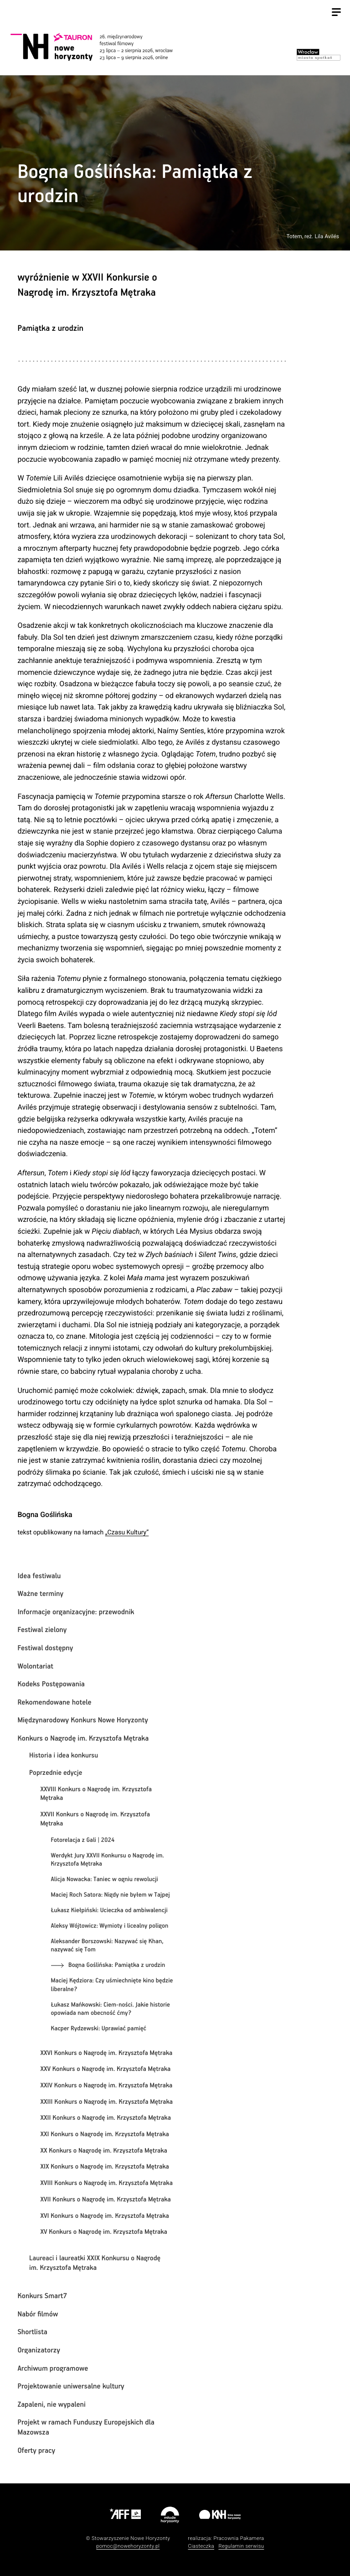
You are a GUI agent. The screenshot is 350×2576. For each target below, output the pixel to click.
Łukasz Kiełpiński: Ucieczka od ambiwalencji (109, 1910)
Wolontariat (35, 1666)
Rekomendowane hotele (54, 1702)
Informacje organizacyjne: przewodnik (75, 1612)
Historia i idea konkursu (63, 1756)
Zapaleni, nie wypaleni (51, 2404)
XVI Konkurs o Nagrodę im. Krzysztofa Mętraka (104, 2216)
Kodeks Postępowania (50, 1684)
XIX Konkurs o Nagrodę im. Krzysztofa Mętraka (104, 2167)
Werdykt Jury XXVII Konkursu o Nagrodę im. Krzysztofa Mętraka (107, 1860)
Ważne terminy (40, 1594)
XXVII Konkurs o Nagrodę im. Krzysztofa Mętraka (95, 1819)
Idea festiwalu (39, 1576)
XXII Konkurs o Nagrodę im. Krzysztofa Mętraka (105, 2118)
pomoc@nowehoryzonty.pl (128, 2546)
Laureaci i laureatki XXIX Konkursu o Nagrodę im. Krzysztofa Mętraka (94, 2263)
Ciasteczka (201, 2546)
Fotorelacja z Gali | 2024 (83, 1840)
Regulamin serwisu (241, 2546)
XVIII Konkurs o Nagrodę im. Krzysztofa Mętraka (106, 2183)
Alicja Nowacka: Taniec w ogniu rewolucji (104, 1879)
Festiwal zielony (42, 1630)
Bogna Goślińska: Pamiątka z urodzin (116, 1965)
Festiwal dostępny (45, 1648)
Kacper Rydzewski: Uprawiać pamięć (98, 2028)
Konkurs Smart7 (42, 2296)
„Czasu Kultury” (127, 1532)
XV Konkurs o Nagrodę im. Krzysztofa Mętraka (103, 2232)
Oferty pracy (36, 2450)
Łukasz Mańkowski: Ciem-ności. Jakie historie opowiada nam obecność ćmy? (110, 2009)
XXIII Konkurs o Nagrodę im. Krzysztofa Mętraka (106, 2102)
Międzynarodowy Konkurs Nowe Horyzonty (82, 1720)
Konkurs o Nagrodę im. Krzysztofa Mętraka (83, 1738)
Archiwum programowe (52, 2368)
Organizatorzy (38, 2350)
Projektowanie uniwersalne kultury (70, 2386)
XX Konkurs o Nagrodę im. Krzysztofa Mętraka (103, 2151)
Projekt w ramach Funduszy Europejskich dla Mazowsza (85, 2427)
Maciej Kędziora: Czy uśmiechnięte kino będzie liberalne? (112, 1985)
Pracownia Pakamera (238, 2538)
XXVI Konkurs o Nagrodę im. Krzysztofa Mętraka (106, 2053)
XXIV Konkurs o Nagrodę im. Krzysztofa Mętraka (106, 2086)
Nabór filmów (37, 2314)
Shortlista (32, 2332)
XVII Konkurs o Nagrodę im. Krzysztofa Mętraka (105, 2200)
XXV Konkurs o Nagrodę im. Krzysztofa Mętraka (105, 2069)
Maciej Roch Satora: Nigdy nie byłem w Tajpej (110, 1894)
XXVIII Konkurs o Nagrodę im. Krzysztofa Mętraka (96, 1794)
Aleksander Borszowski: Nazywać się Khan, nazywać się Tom (107, 1946)
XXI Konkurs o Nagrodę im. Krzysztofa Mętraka (104, 2134)
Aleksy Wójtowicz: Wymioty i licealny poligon (110, 1925)
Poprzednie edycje (55, 1773)
